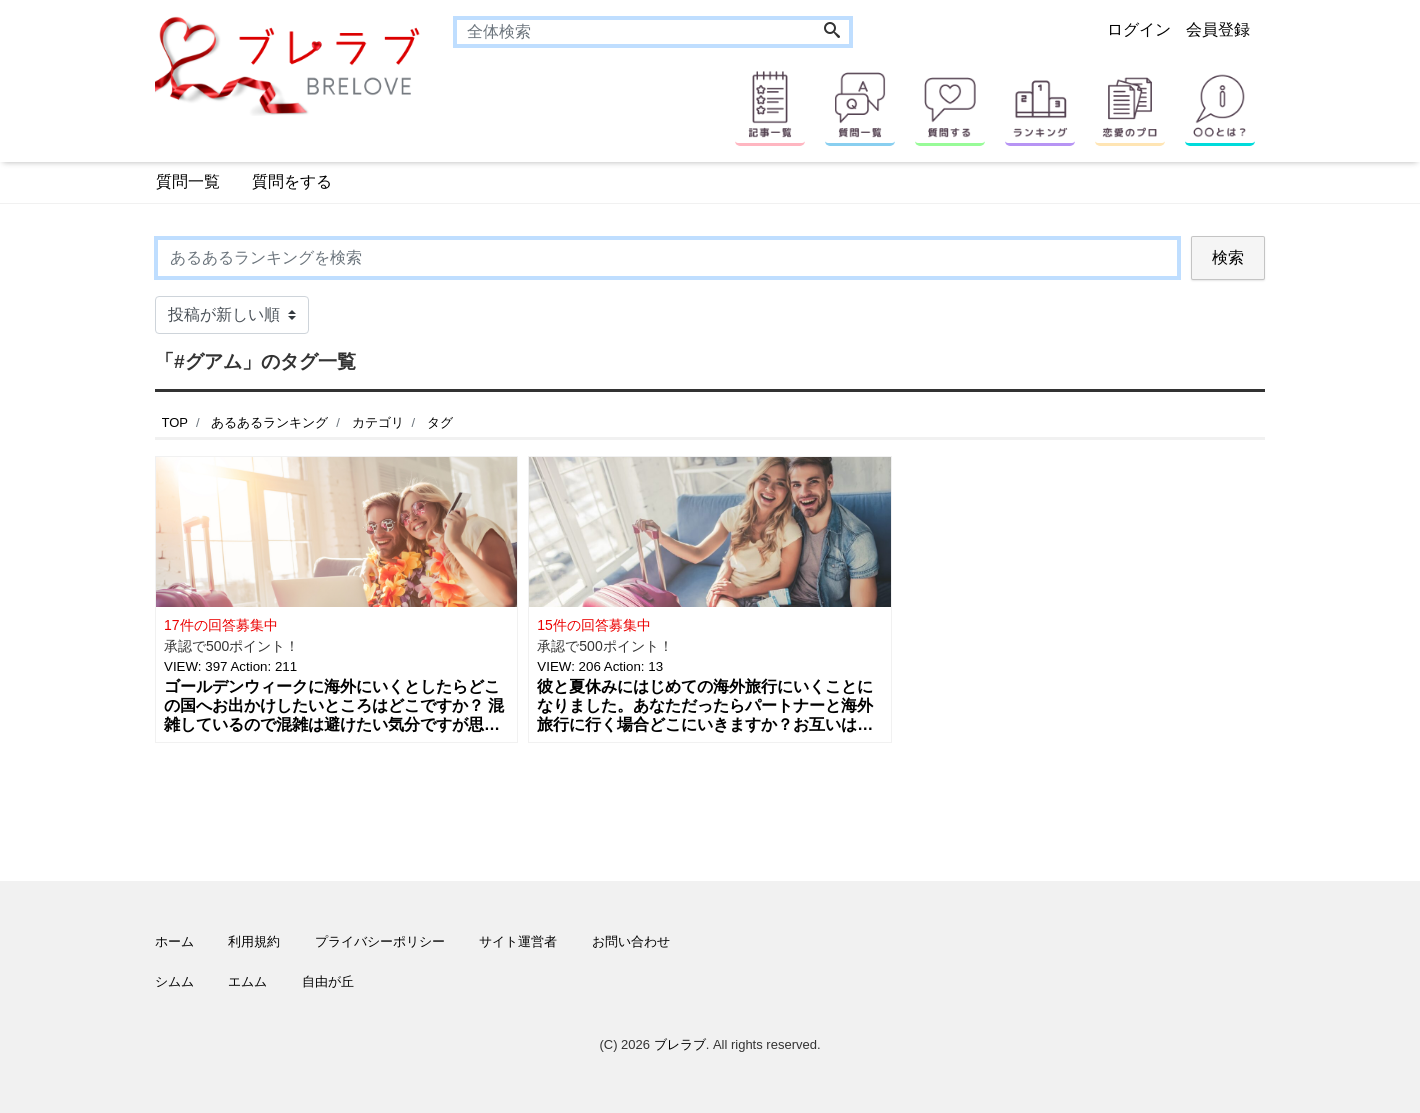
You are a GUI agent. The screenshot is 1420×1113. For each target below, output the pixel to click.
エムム (247, 981)
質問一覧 (188, 181)
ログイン (1139, 29)
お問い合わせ (631, 941)
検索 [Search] (1228, 257)
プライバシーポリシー (380, 941)
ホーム (174, 941)
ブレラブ (680, 1044)
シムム (174, 981)
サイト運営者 (518, 941)
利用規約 (254, 941)
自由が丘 (328, 981)
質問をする (292, 181)
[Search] (832, 32)
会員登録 (1218, 29)
